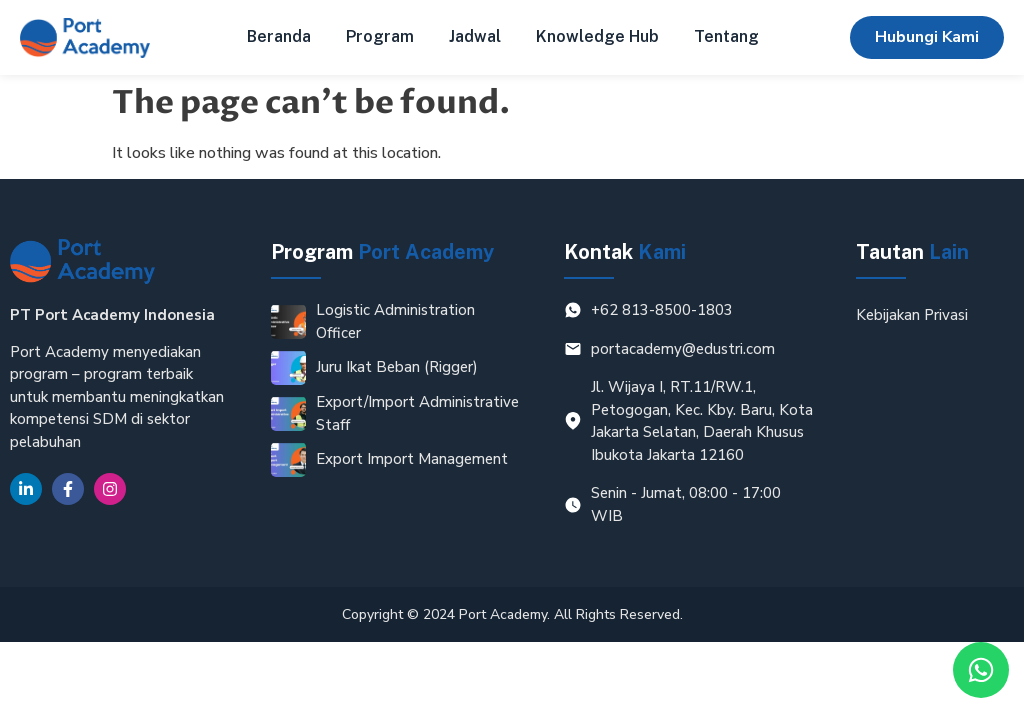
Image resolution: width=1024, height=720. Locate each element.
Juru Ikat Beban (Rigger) (397, 367)
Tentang (726, 36)
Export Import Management (412, 459)
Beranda (279, 36)
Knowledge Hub (597, 36)
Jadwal (475, 36)
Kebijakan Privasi (912, 315)
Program (380, 36)
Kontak (625, 252)
